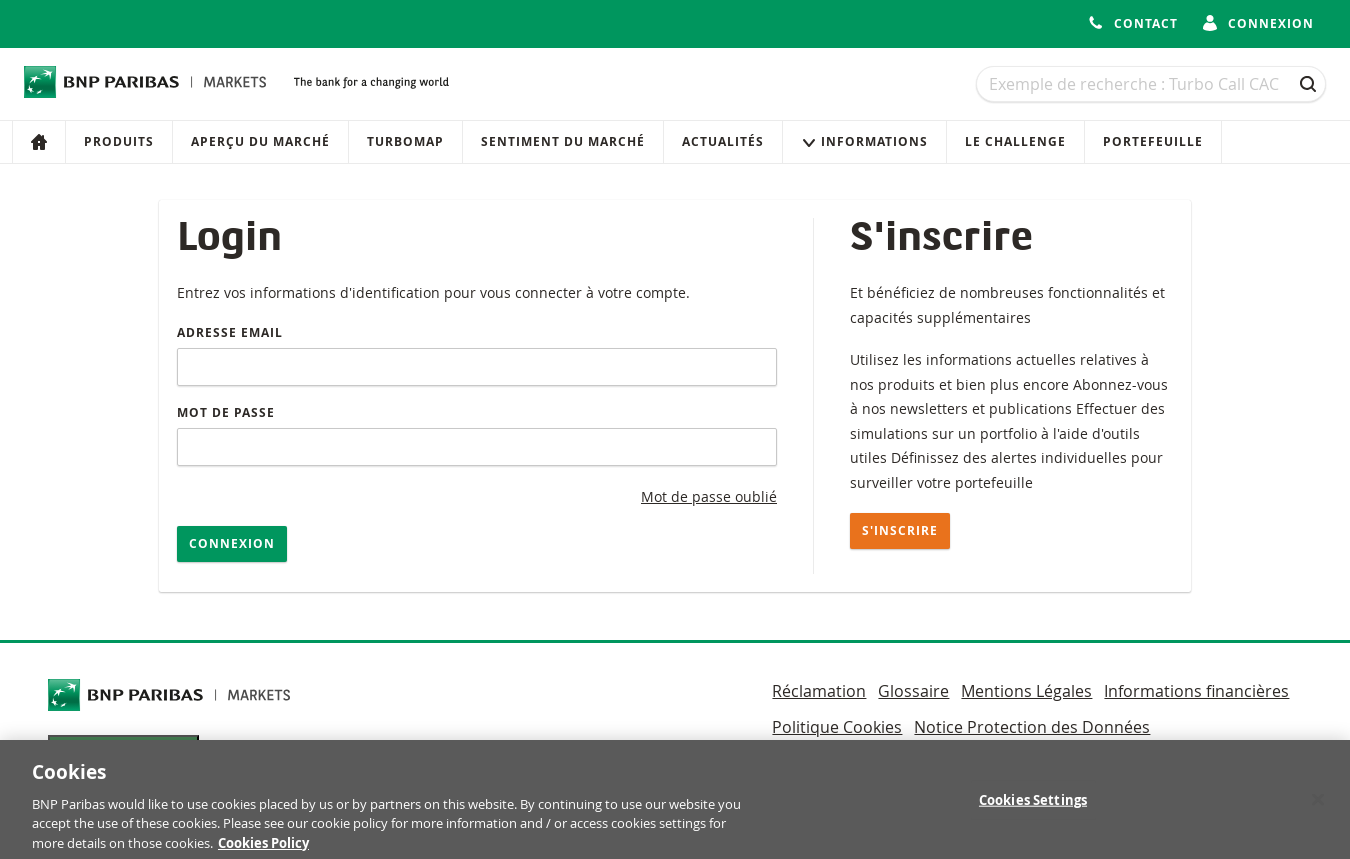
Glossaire (913, 691)
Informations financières (1196, 691)
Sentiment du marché (563, 141)
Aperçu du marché (260, 141)
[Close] (1318, 809)
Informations (864, 141)
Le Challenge (1015, 141)
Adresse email (230, 332)
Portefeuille (1153, 141)
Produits (119, 141)
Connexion (232, 543)
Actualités (723, 141)
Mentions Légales (1026, 691)
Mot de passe (226, 412)
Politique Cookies (837, 727)
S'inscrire (900, 530)
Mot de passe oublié (709, 496)
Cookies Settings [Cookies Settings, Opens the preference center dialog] (1033, 809)
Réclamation (819, 691)
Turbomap (405, 141)
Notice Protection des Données (1032, 727)
